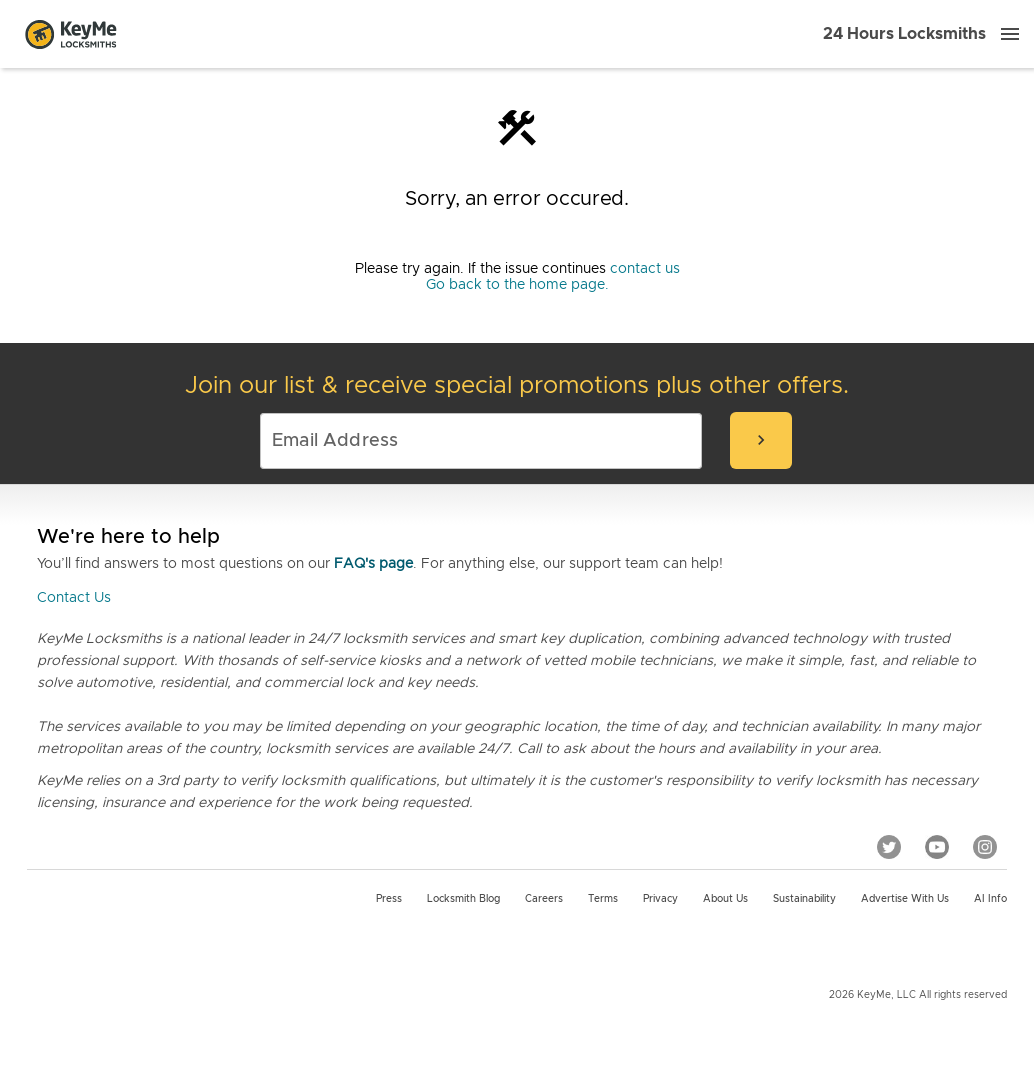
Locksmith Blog (463, 899)
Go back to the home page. (517, 285)
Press (389, 899)
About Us (725, 899)
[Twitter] (889, 847)
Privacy (660, 899)
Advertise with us (905, 899)
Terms (603, 899)
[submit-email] (761, 440)
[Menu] (1010, 34)
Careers (544, 899)
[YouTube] (937, 847)
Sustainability (804, 899)
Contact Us (74, 598)
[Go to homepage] (71, 34)
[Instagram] (985, 847)
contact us (645, 269)
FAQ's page (373, 564)
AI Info (990, 899)
